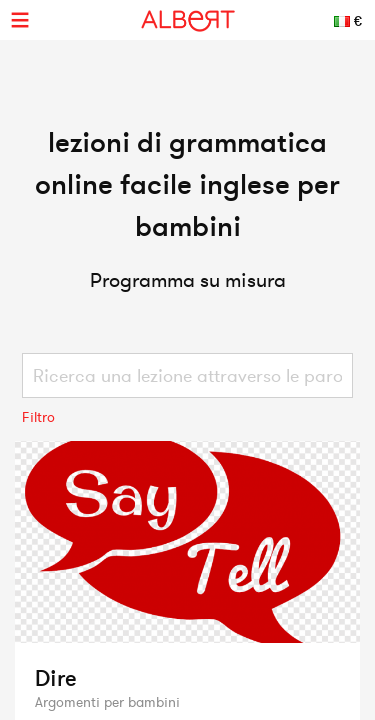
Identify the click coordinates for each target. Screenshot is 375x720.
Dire (56, 678)
